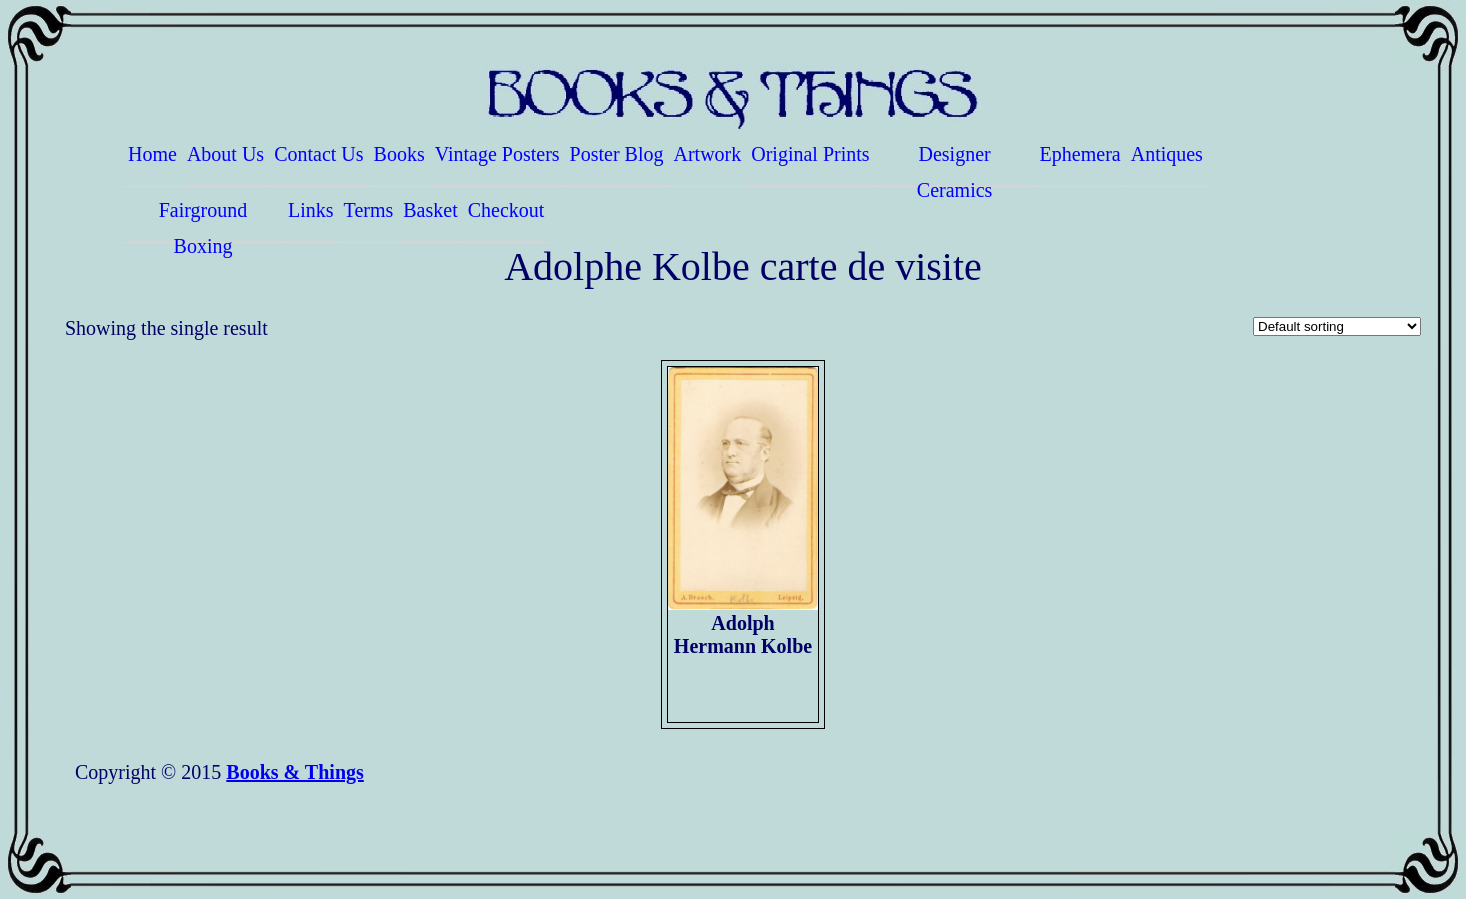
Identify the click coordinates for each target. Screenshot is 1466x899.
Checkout (506, 210)
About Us (225, 154)
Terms (369, 210)
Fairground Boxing (203, 221)
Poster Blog (617, 154)
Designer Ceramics (955, 165)
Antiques (1167, 154)
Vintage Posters (497, 154)
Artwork (708, 154)
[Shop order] (1337, 326)
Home (152, 154)
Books (399, 154)
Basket (430, 210)
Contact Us (318, 154)
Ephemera (1080, 154)
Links (311, 210)
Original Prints (810, 154)
